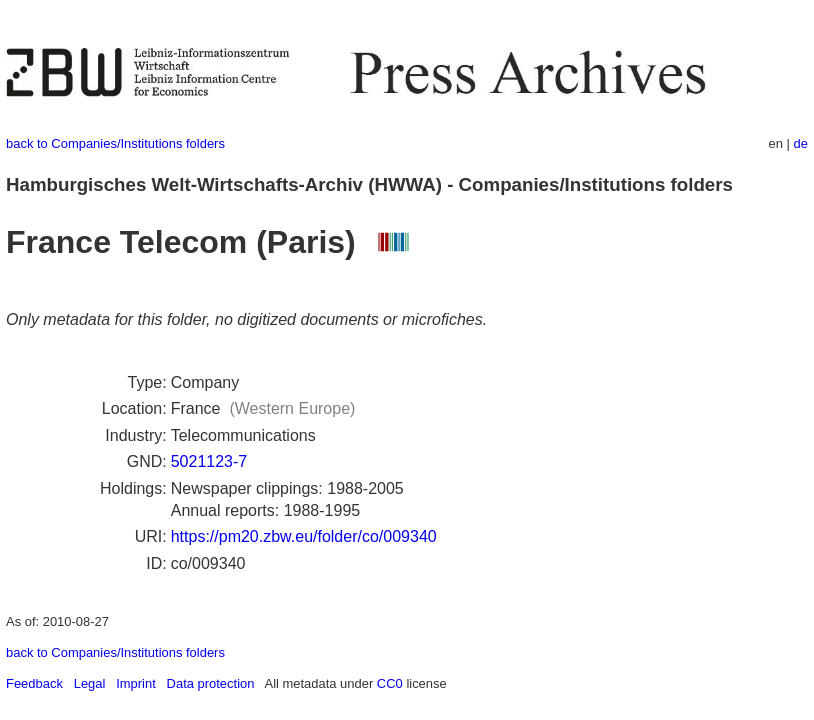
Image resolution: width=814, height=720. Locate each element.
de (801, 143)
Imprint (136, 683)
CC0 (390, 683)
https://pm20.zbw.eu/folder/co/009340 (304, 536)
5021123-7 (209, 461)
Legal (90, 683)
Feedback (34, 683)
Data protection (211, 683)
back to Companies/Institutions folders (115, 143)
